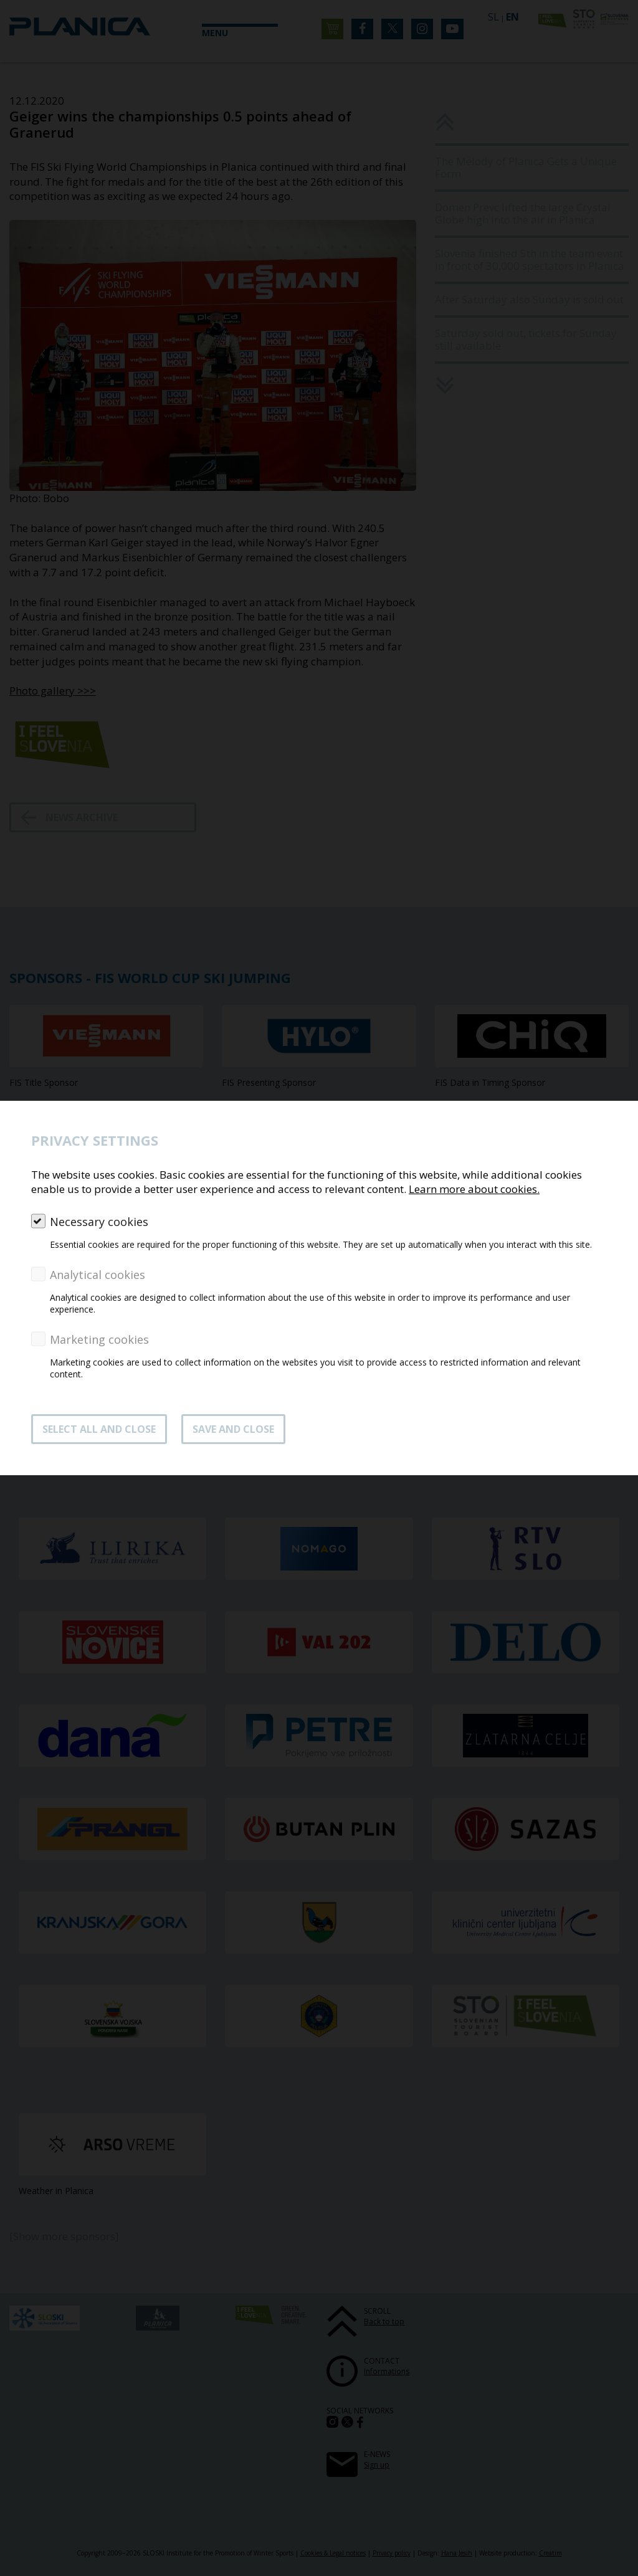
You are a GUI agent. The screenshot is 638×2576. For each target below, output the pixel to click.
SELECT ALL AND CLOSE (99, 1429)
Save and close (233, 1429)
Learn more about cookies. (474, 1189)
